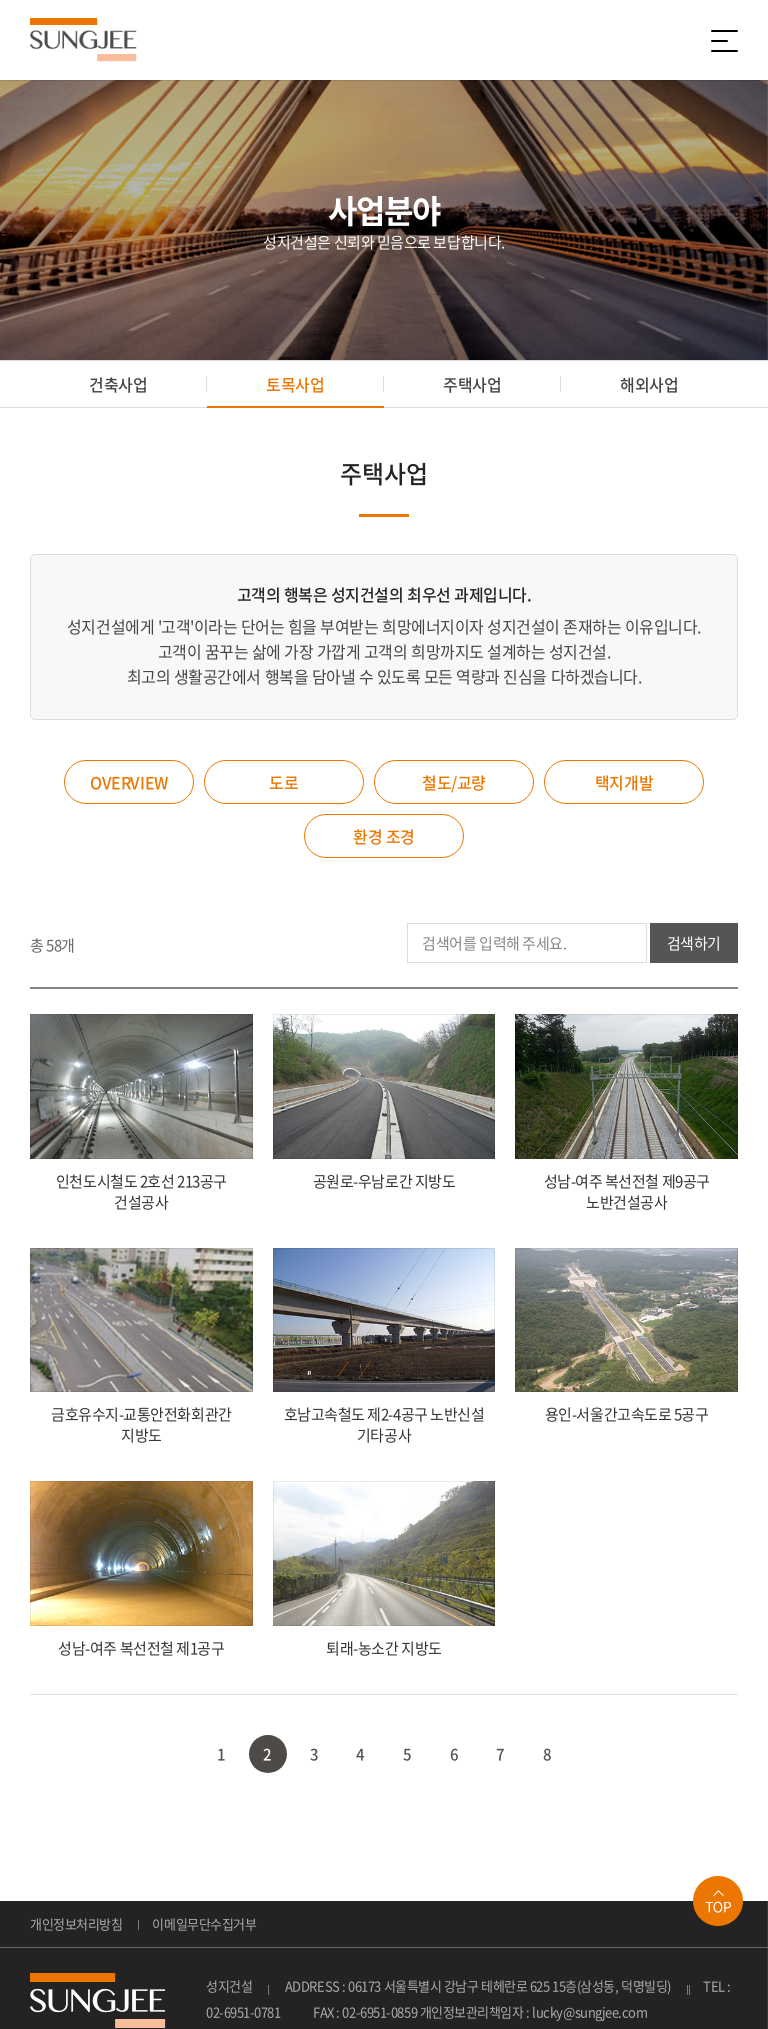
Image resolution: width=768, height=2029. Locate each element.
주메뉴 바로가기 (0, 0)
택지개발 (624, 782)
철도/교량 (454, 782)
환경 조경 (384, 836)
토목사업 (295, 384)
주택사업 (472, 384)
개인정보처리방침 (76, 1923)
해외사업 (649, 384)
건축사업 (118, 384)
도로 (283, 782)
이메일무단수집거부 (204, 1923)
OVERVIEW (128, 782)
